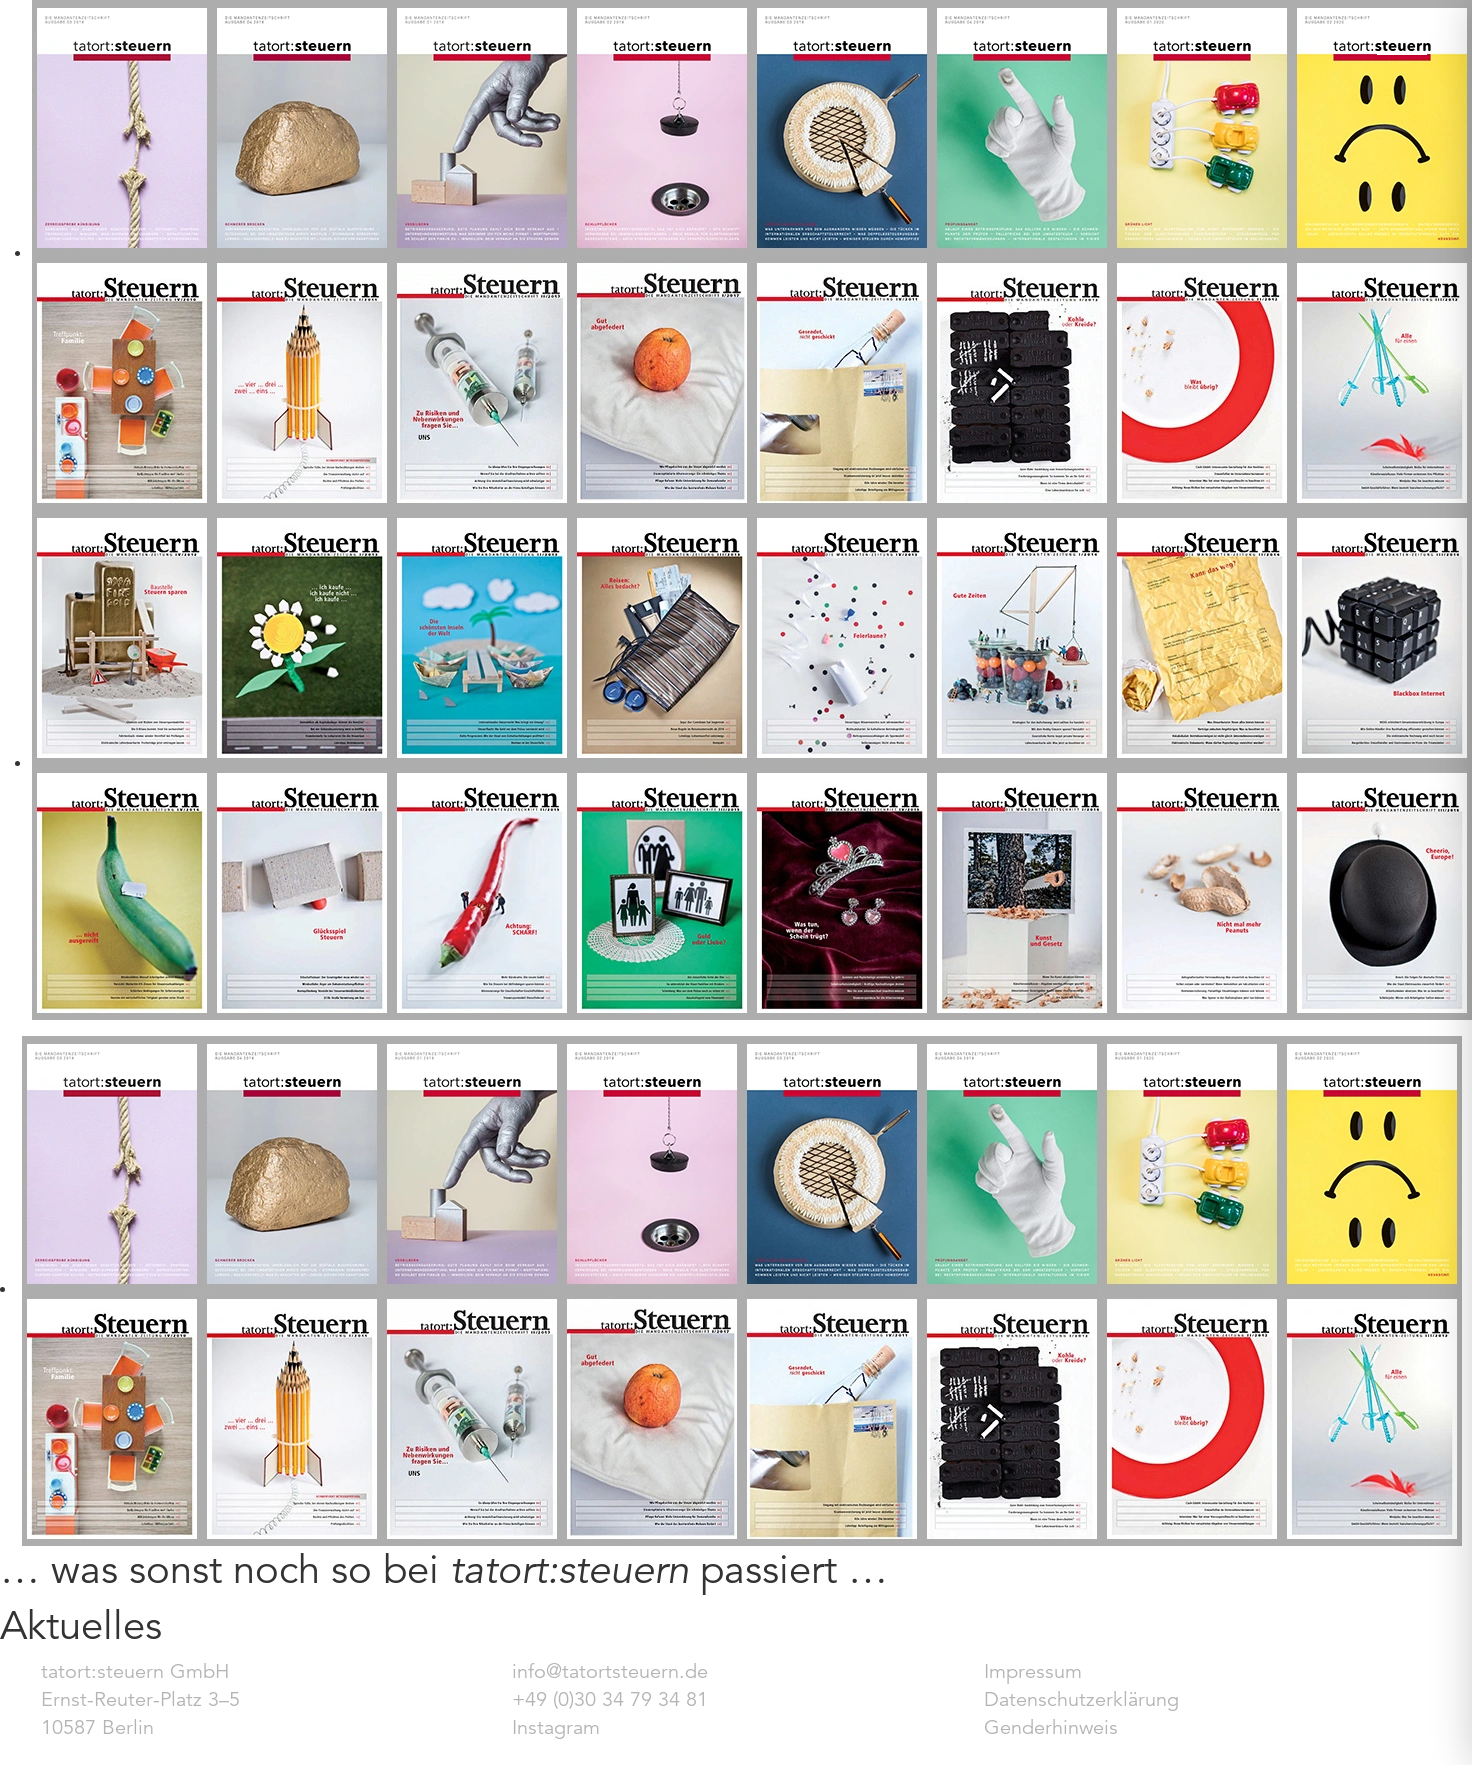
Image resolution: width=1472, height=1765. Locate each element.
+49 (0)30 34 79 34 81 (610, 1699)
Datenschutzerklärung (1081, 1699)
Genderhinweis (1051, 1727)
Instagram (556, 1727)
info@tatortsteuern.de (610, 1671)
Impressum (1033, 1671)
